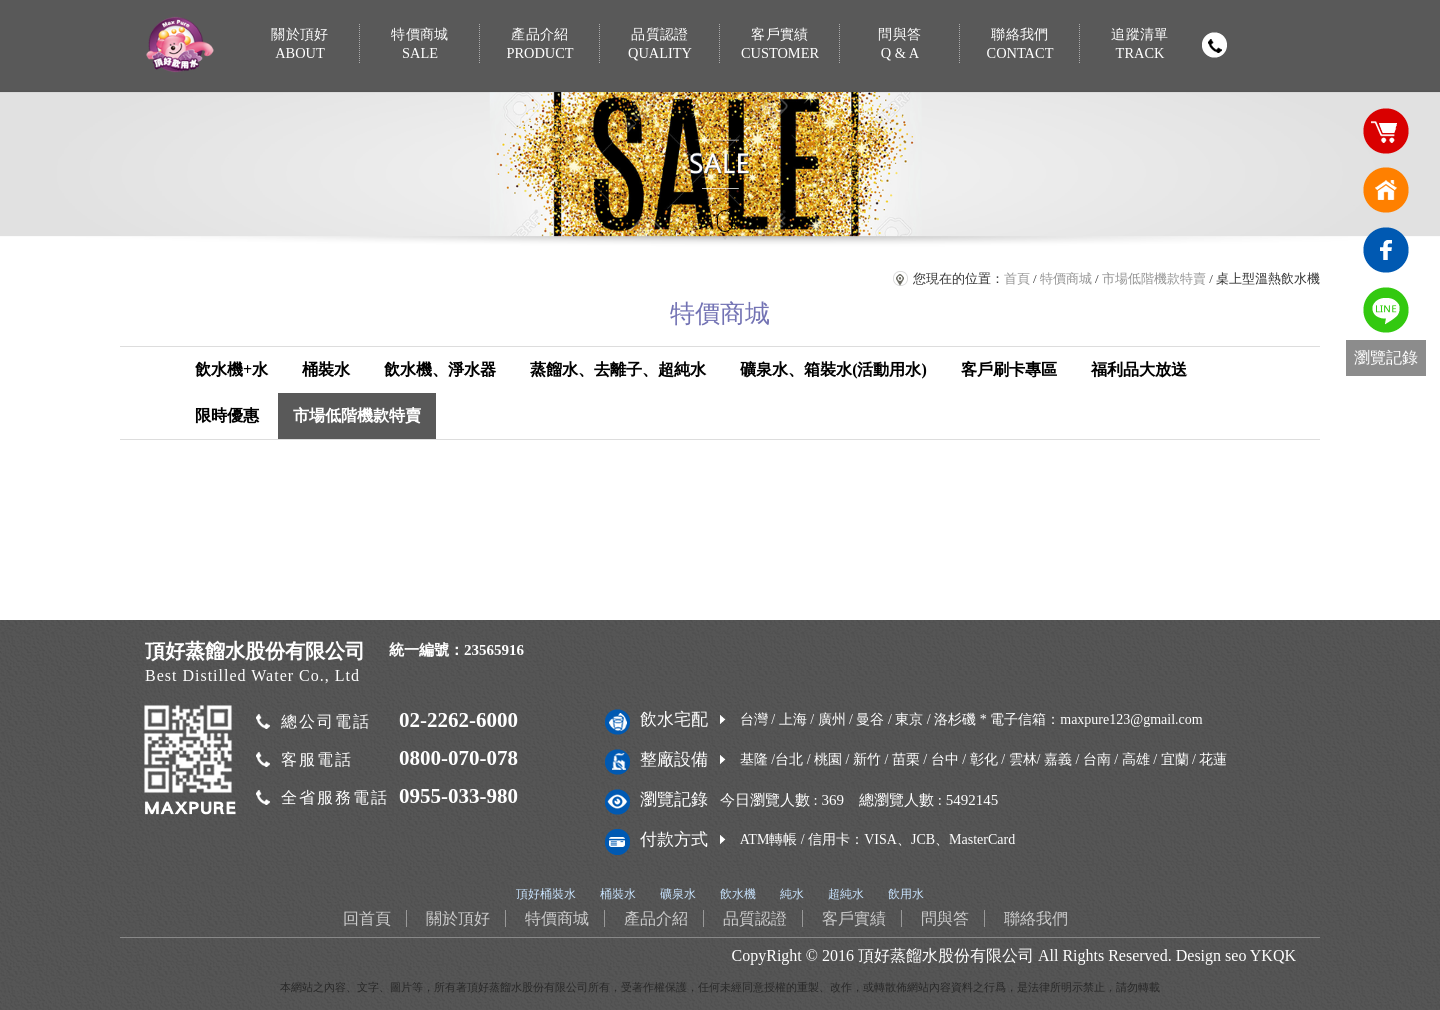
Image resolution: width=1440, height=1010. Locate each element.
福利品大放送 (1139, 369)
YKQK (1273, 955)
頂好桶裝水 (546, 894)
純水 (792, 894)
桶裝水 (326, 369)
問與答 (900, 44)
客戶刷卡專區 (1009, 369)
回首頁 (1386, 190)
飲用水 (906, 894)
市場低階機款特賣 (1154, 278)
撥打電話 (1214, 45)
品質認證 (660, 44)
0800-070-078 (458, 758)
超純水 (846, 894)
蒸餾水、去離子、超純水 (618, 369)
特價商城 (420, 44)
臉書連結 (1386, 250)
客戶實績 (780, 44)
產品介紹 (540, 44)
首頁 (1017, 278)
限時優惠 (227, 415)
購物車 (1386, 130)
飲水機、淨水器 (440, 369)
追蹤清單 (1140, 44)
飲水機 (738, 894)
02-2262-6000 (458, 720)
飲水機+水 (231, 369)
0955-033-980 (458, 796)
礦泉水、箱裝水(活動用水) (833, 369)
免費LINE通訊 (1386, 310)
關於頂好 (300, 44)
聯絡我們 (1020, 44)
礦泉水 (678, 894)
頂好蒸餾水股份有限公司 (946, 955)
